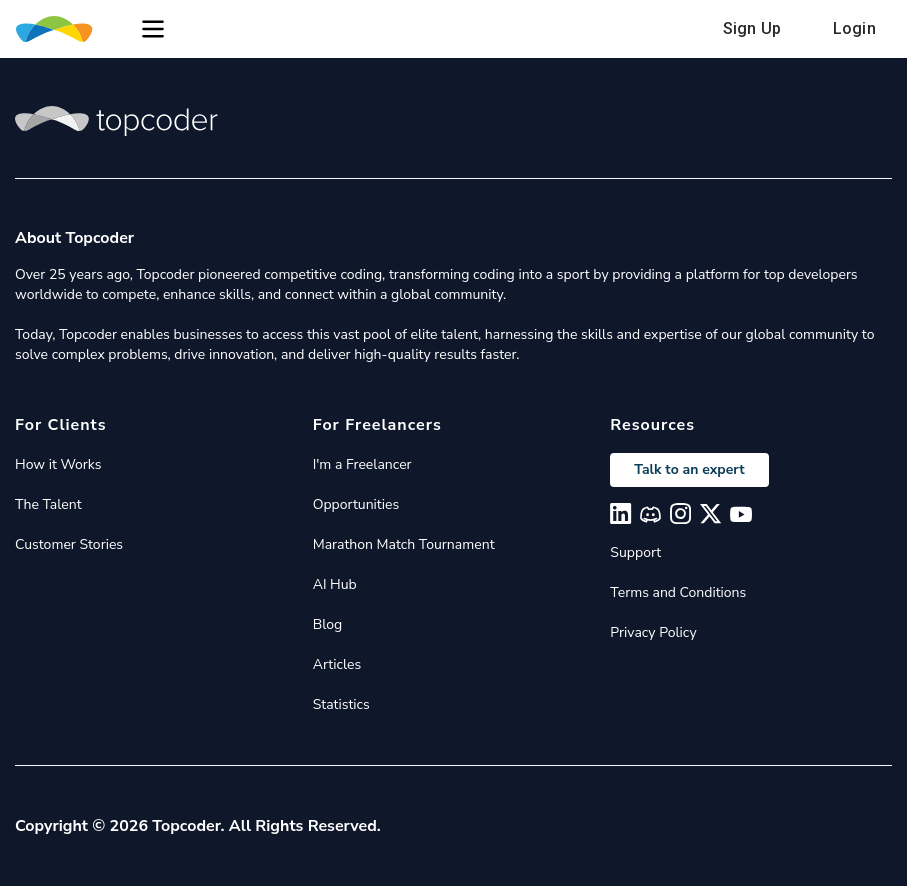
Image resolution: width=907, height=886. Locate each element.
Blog (328, 624)
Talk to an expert (689, 469)
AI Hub (335, 584)
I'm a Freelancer (362, 464)
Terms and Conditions (678, 592)
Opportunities (356, 504)
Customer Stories (69, 544)
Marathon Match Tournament (404, 544)
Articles (337, 664)
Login (854, 28)
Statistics (341, 704)
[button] (153, 29)
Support (635, 552)
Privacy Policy (653, 632)
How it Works (58, 464)
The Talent (48, 504)
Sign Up (752, 28)
